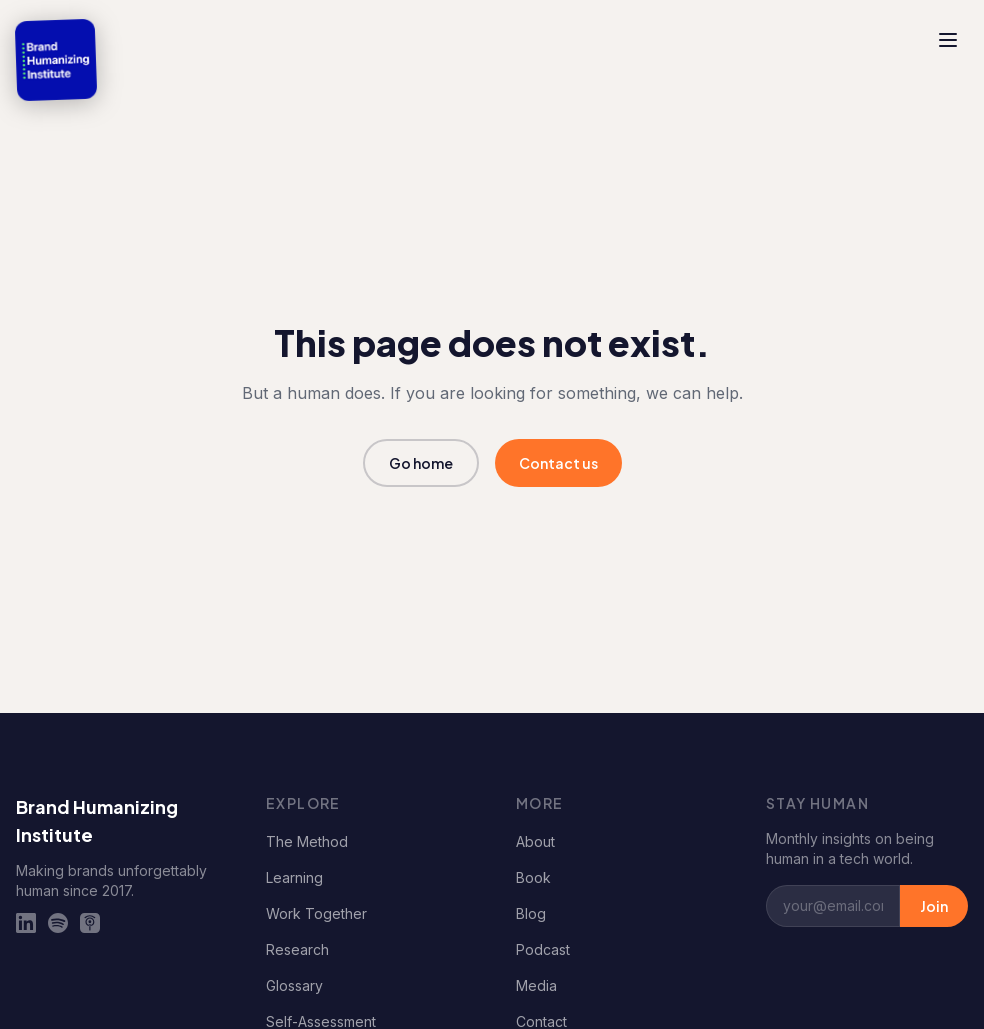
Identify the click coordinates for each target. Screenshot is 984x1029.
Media (536, 985)
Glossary (294, 985)
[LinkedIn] (26, 923)
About (535, 841)
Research (297, 949)
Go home (421, 463)
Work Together (316, 913)
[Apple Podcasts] (90, 923)
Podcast (543, 949)
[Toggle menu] (948, 40)
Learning (294, 877)
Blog (531, 913)
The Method (307, 841)
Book (533, 877)
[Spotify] (58, 923)
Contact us (558, 463)
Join (934, 906)
